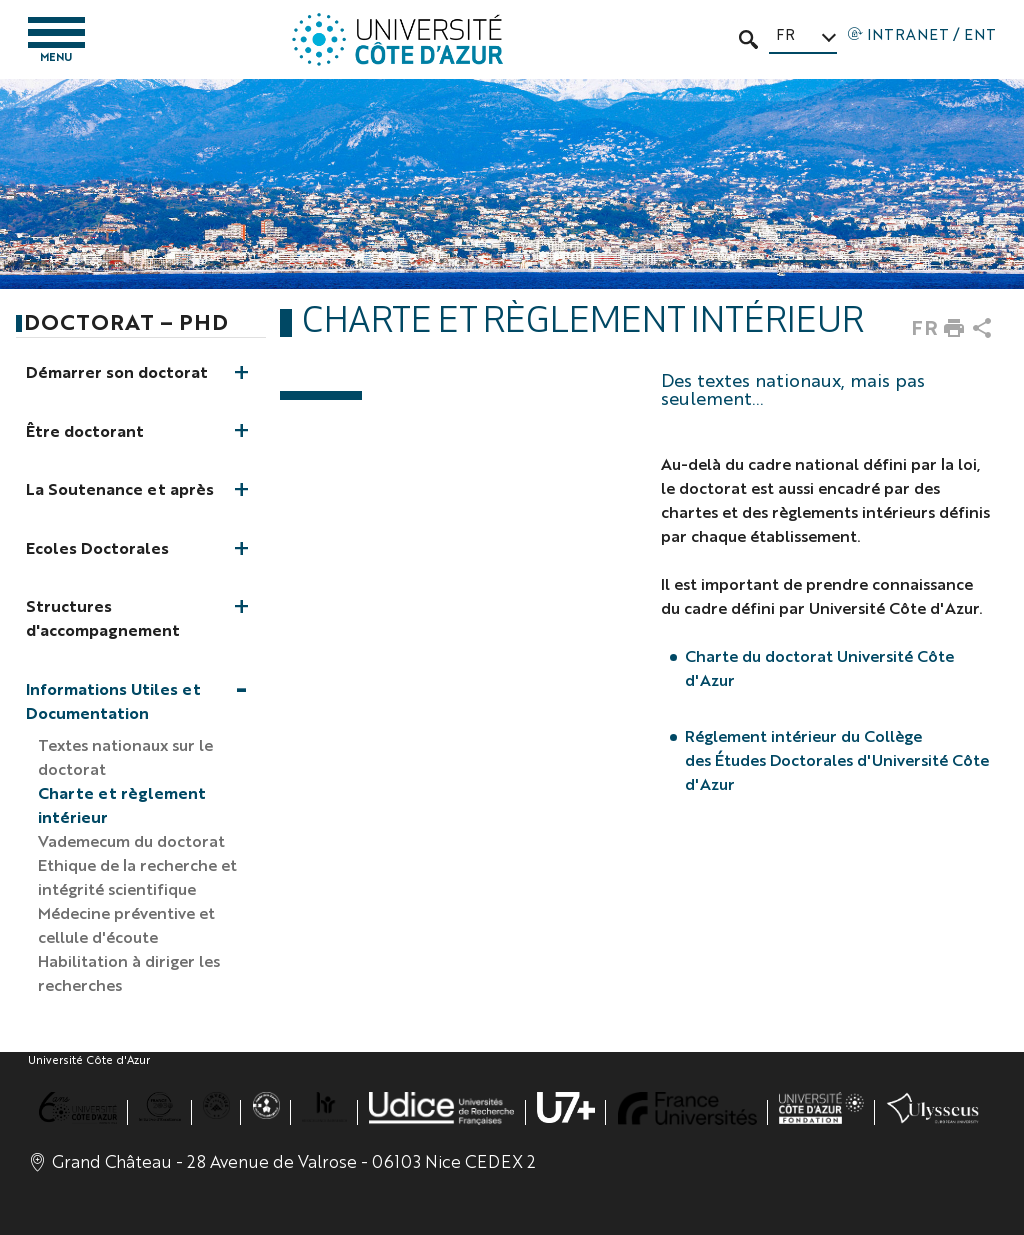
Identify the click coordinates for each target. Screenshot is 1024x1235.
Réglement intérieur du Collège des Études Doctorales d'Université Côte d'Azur (837, 759)
